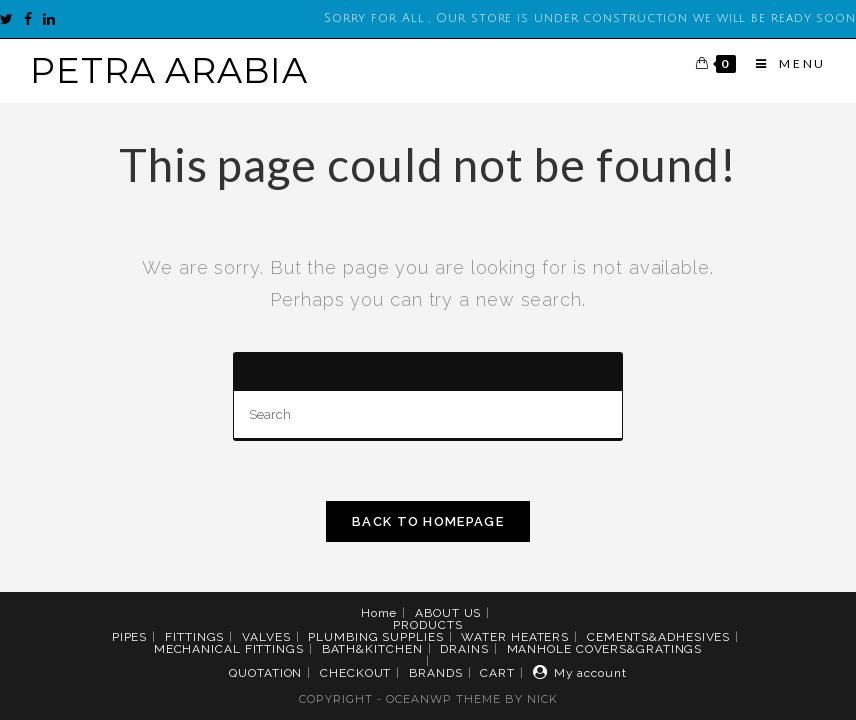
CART (497, 673)
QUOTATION (265, 673)
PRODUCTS (427, 625)
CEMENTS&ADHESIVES (658, 637)
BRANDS (435, 673)
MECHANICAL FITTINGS (229, 649)
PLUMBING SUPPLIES (375, 637)
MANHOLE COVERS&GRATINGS (605, 649)
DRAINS (464, 649)
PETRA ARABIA (169, 70)
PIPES (130, 637)
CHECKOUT (355, 673)
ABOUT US (448, 613)
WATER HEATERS (515, 637)
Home (379, 613)
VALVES (266, 637)
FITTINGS (194, 637)
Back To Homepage (428, 521)
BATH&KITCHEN (372, 649)
